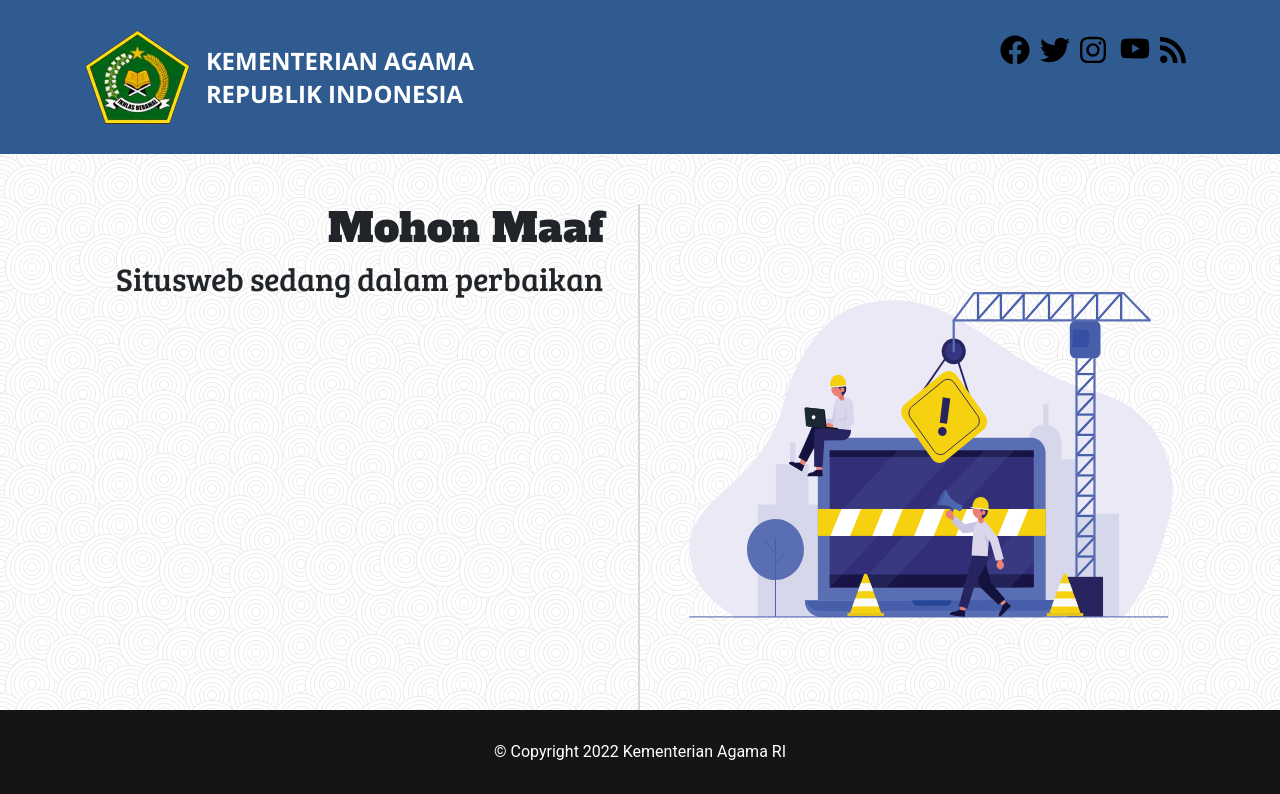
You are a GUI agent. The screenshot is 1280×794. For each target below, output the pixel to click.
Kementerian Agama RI (704, 751)
